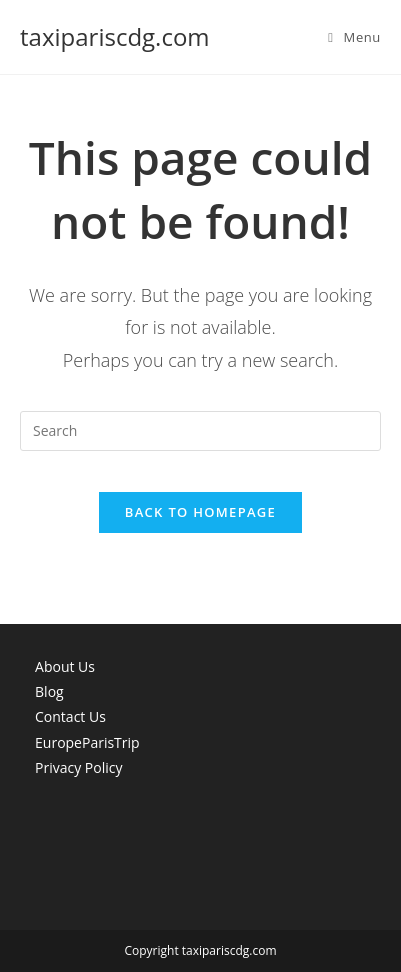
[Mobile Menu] (354, 37)
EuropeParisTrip (87, 742)
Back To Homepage (200, 512)
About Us (65, 666)
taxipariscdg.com (115, 36)
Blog (49, 691)
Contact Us (70, 716)
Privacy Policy (78, 767)
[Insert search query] (200, 431)
